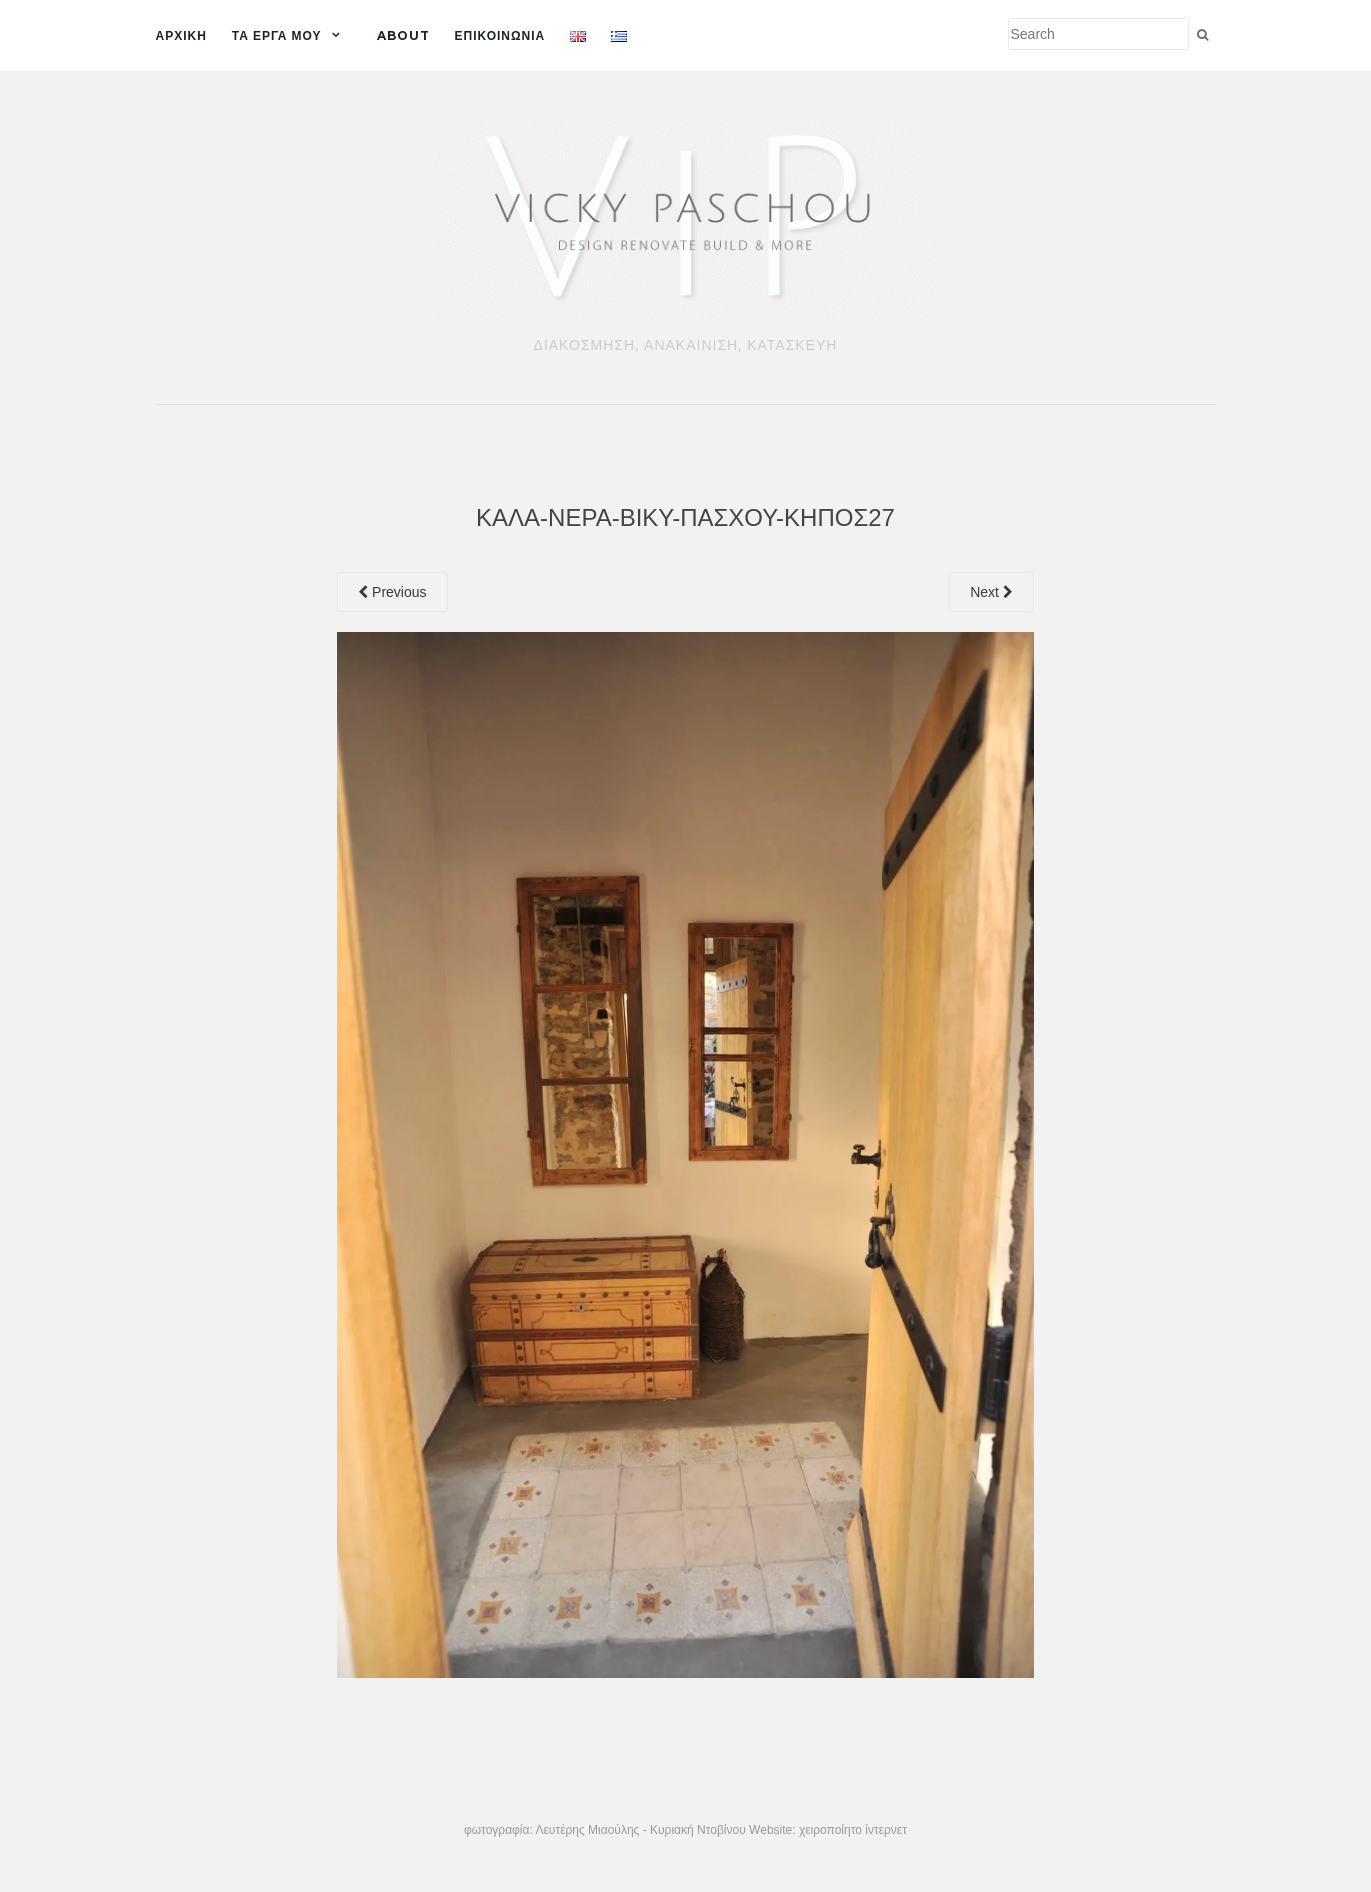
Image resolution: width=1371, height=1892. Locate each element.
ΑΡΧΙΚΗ (181, 35)
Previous (392, 592)
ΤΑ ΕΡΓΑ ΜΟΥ (277, 35)
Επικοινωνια (500, 35)
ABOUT (403, 35)
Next (991, 592)
